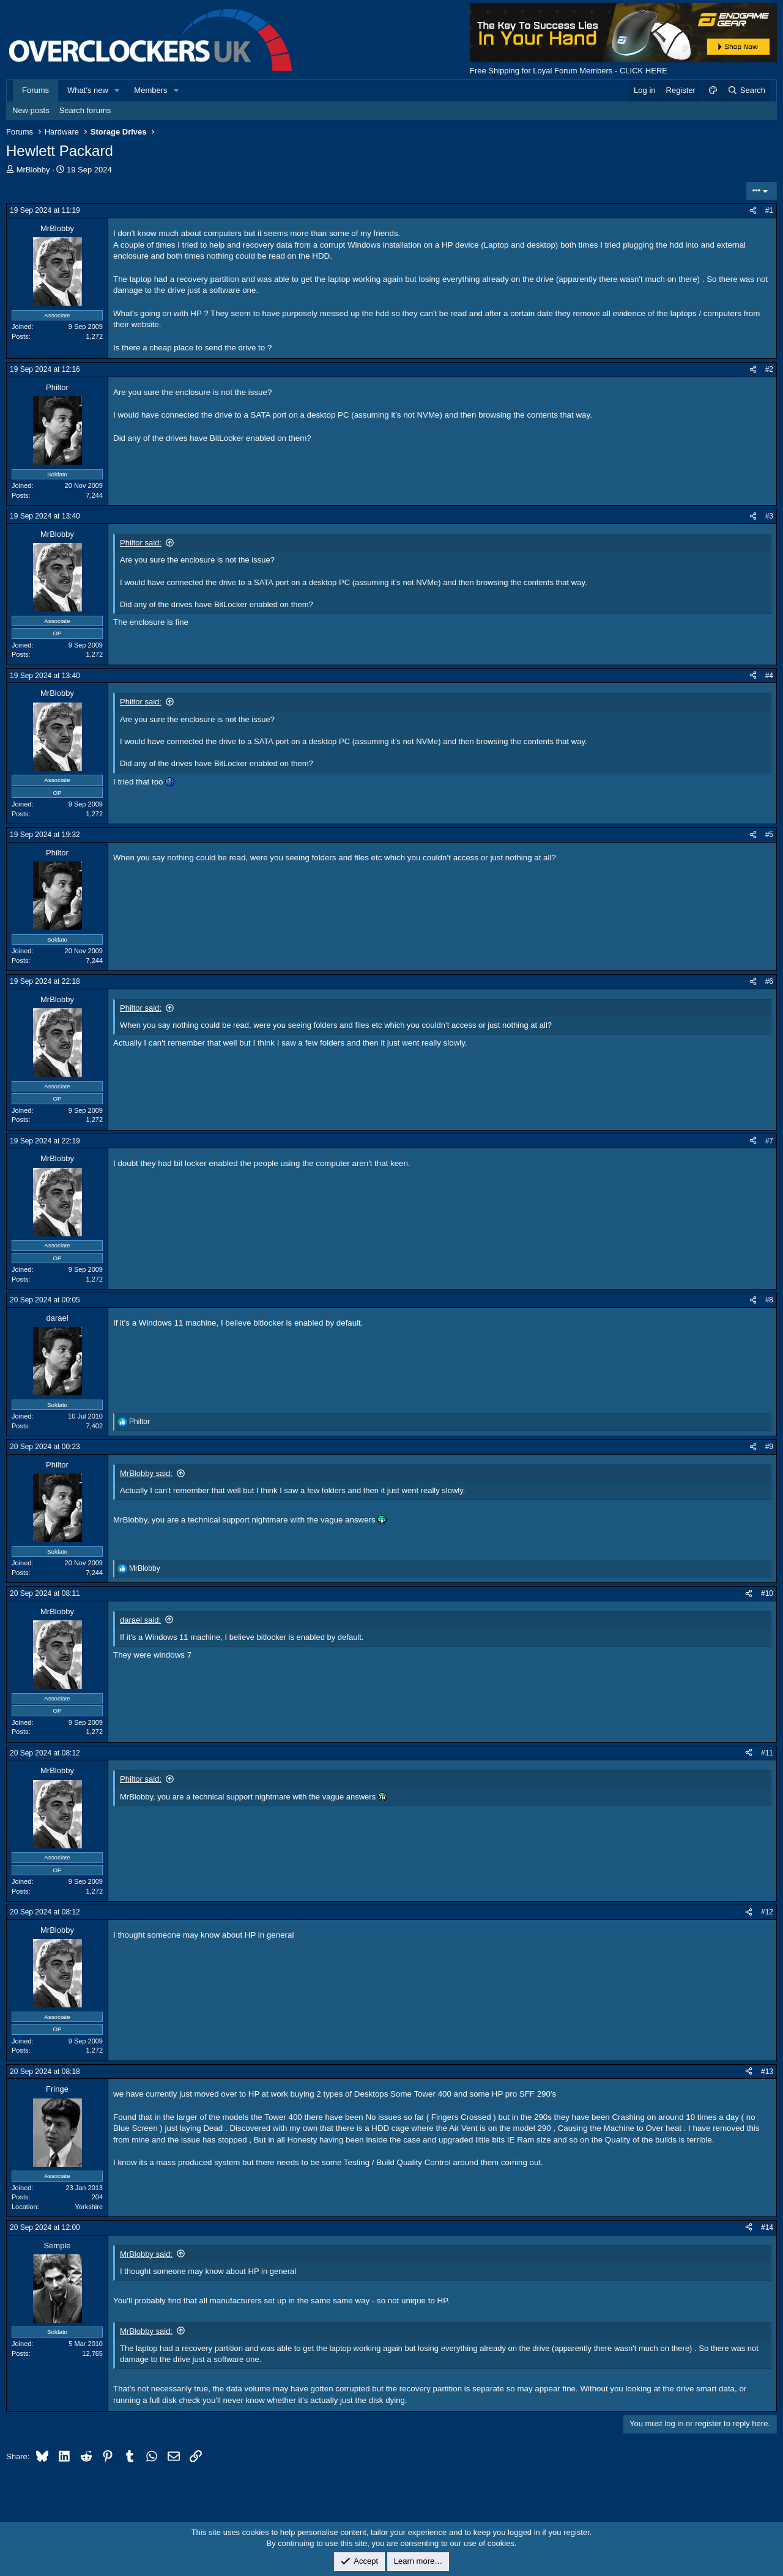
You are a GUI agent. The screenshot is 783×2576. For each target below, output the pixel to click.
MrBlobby (33, 169)
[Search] (746, 90)
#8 (769, 1300)
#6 (769, 981)
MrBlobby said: (146, 1473)
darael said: (140, 1620)
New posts (31, 110)
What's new (87, 90)
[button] (117, 90)
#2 (769, 369)
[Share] (753, 211)
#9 (769, 1446)
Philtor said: (140, 542)
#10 (767, 1593)
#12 (767, 1912)
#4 (769, 675)
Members (150, 90)
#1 (769, 210)
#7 (769, 1141)
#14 (767, 2227)
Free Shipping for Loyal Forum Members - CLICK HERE (568, 70)
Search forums (85, 110)
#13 (767, 2071)
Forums (35, 90)
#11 (767, 1753)
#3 (769, 516)
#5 (769, 834)
